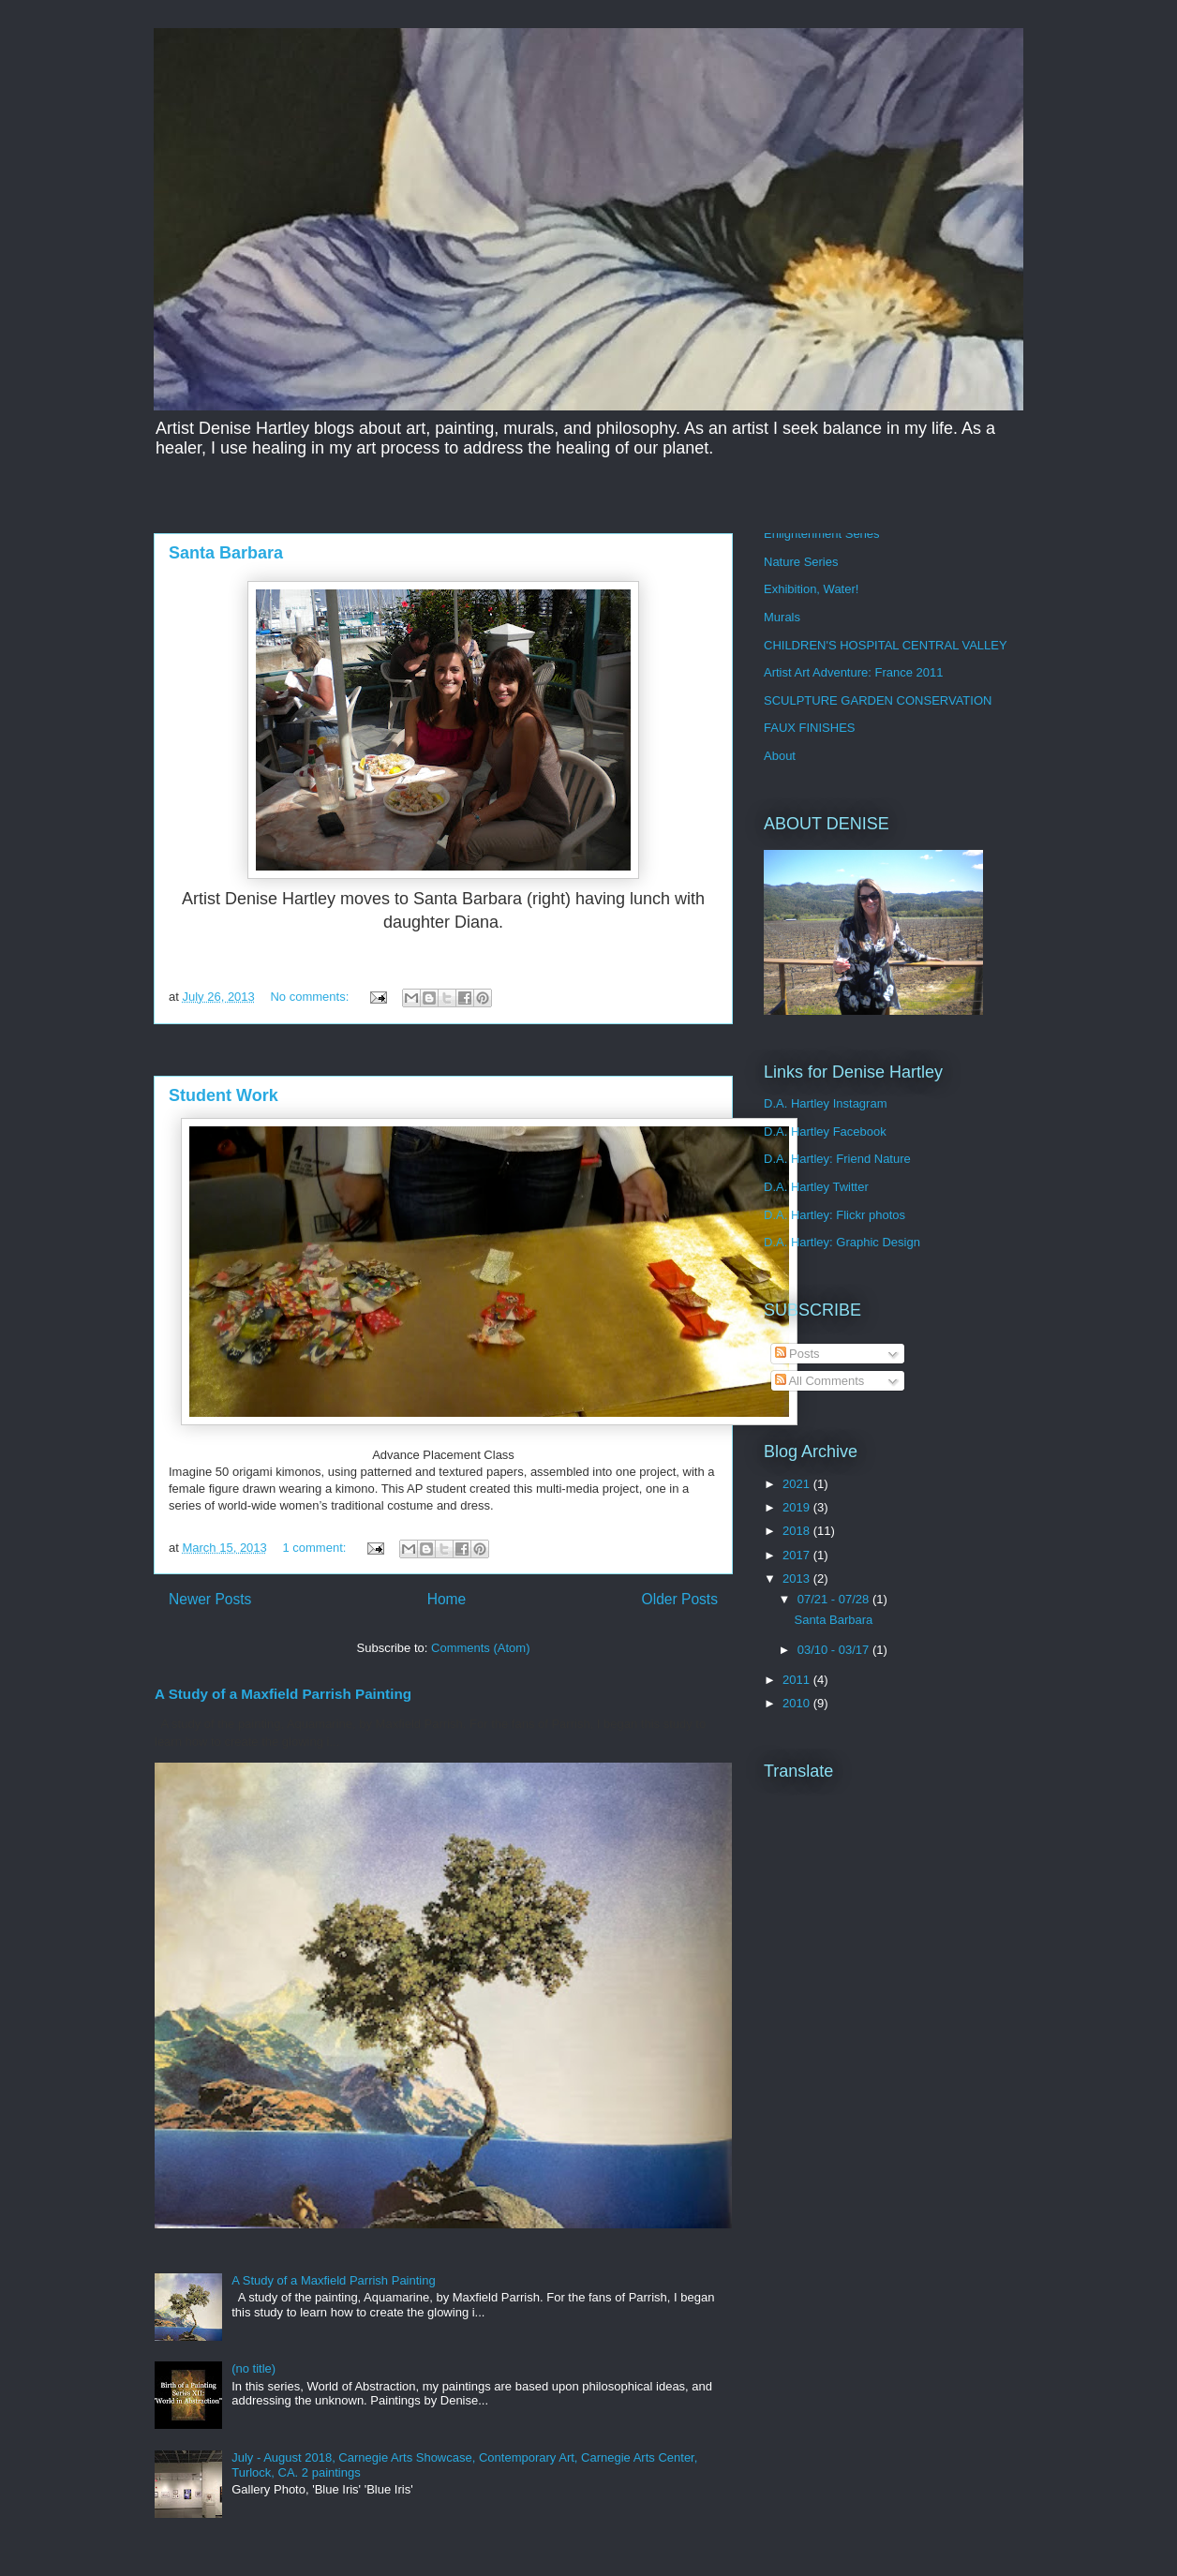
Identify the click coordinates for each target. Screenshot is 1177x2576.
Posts (797, 1354)
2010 (797, 1703)
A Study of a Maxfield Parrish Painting (283, 1694)
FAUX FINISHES (810, 728)
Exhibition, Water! (811, 589)
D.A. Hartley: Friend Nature (837, 1159)
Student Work (223, 1095)
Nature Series (801, 562)
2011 (797, 1680)
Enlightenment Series (822, 534)
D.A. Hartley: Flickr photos (834, 1215)
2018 (797, 1531)
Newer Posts (210, 1599)
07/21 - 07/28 (834, 1599)
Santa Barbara (226, 552)
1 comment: (316, 1548)
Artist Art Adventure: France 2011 (854, 672)
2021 (797, 1484)
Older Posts (680, 1599)
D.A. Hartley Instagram (825, 1103)
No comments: (310, 997)
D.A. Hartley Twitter (816, 1187)
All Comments (820, 1381)
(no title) (253, 2368)
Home (447, 1599)
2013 (797, 1578)
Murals (782, 617)
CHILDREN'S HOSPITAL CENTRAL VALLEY (885, 645)
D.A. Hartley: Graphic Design (842, 1242)
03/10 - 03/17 (834, 1650)
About (780, 756)
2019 (797, 1507)
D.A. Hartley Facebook (825, 1131)
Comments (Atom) (480, 1648)
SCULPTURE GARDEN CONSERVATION (877, 700)
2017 (797, 1555)
